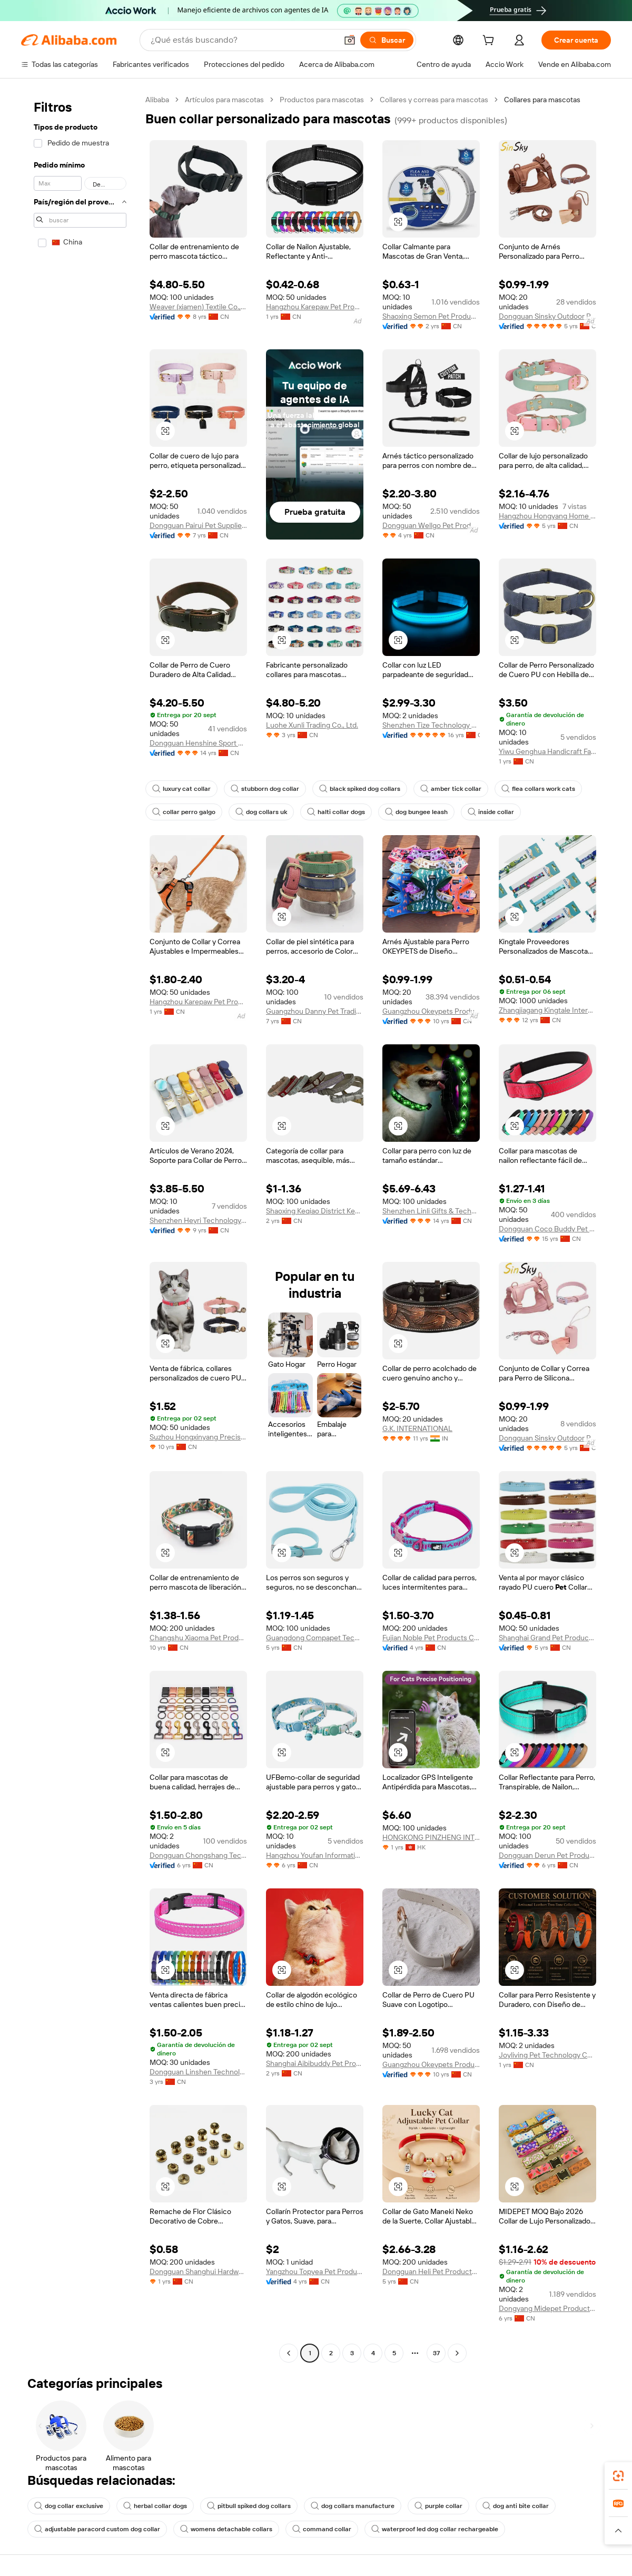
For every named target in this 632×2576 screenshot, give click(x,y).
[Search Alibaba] (243, 40)
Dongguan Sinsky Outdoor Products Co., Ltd (547, 316)
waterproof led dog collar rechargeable (434, 2529)
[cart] (490, 41)
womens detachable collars (226, 2529)
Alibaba (157, 99)
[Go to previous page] (288, 2353)
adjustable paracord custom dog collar (97, 2529)
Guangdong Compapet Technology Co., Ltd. (314, 1637)
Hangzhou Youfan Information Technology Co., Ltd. (314, 1855)
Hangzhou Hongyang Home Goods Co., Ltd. (547, 516)
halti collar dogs (336, 812)
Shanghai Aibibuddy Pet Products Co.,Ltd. (314, 2063)
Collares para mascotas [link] (542, 99)
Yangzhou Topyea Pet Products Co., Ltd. (314, 2271)
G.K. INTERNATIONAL (417, 1428)
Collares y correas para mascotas (434, 99)
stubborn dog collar (265, 789)
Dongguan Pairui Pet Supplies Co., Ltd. (198, 525)
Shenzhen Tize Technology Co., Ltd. (431, 725)
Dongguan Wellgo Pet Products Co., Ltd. (431, 525)
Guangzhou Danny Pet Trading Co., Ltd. (314, 1011)
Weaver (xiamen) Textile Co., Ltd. (198, 306)
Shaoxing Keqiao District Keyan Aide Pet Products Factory (314, 1211)
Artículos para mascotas (224, 99)
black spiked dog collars (359, 789)
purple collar (438, 2506)
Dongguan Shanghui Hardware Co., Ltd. (198, 2271)
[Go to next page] (457, 2353)
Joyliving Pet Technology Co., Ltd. (547, 2055)
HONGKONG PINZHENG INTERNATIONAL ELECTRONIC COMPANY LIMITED (431, 1837)
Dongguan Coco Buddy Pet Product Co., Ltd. (547, 1229)
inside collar (491, 812)
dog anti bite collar (515, 2506)
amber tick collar (450, 789)
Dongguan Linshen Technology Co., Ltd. (198, 2072)
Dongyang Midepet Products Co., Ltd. (547, 2308)
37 (436, 2353)
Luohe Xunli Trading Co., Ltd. (312, 725)
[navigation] (80, 1228)
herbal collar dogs (155, 2506)
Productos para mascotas (322, 99)
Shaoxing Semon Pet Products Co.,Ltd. (431, 316)
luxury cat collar (181, 789)
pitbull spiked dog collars (249, 2506)
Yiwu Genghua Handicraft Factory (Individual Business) (547, 751)
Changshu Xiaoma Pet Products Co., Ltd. (198, 1637)
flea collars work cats (538, 789)
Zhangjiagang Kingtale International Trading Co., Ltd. (547, 1010)
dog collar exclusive (68, 2506)
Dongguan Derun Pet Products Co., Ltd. (547, 1855)
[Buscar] (386, 40)
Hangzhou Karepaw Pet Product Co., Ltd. (314, 306)
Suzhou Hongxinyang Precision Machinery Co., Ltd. (198, 1437)
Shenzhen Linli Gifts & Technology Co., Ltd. (431, 1211)
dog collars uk (261, 812)
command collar (321, 2529)
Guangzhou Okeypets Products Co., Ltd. (431, 1011)
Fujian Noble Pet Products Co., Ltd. (431, 1637)
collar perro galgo (183, 812)
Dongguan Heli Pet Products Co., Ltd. (431, 2271)
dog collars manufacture (352, 2506)
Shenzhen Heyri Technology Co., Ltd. (198, 1220)
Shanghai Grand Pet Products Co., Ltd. (547, 1637)
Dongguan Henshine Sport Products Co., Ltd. (198, 743)
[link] (618, 2476)
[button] (349, 40)
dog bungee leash (416, 812)
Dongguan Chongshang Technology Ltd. (198, 1855)
